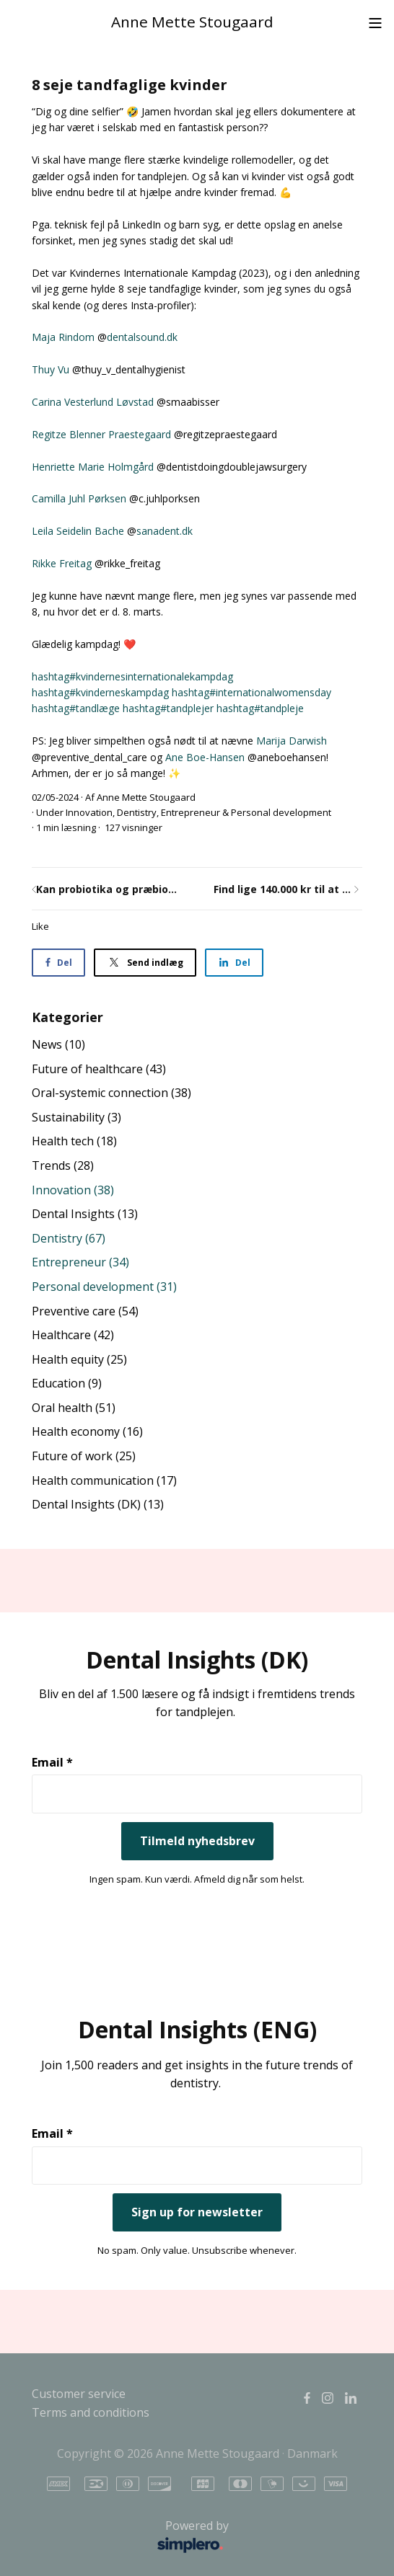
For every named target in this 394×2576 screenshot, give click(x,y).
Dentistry (137, 812)
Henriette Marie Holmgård (93, 467)
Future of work (84, 1456)
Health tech (74, 1141)
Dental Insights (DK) (98, 1504)
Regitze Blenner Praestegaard (101, 434)
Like (40, 926)
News (58, 1044)
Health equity (79, 1359)
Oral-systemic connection (111, 1093)
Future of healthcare (99, 1069)
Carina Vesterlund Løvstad (93, 402)
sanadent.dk (164, 531)
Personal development (281, 812)
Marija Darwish (291, 740)
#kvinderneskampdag (100, 692)
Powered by (134, 2537)
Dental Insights (85, 1214)
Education (67, 1383)
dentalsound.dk (142, 337)
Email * (52, 1762)
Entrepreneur (190, 812)
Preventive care (85, 1311)
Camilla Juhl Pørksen (79, 498)
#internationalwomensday (251, 692)
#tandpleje (260, 708)
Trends (63, 1165)
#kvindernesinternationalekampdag (132, 676)
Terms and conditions (90, 2412)
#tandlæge (76, 708)
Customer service (79, 2394)
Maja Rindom (63, 337)
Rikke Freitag (62, 563)
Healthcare (73, 1335)
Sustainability (76, 1117)
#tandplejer (168, 708)
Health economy (87, 1431)
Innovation (89, 812)
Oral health (73, 1408)
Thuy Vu (50, 369)
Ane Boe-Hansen (205, 757)
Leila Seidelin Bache (78, 531)
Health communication (104, 1480)
